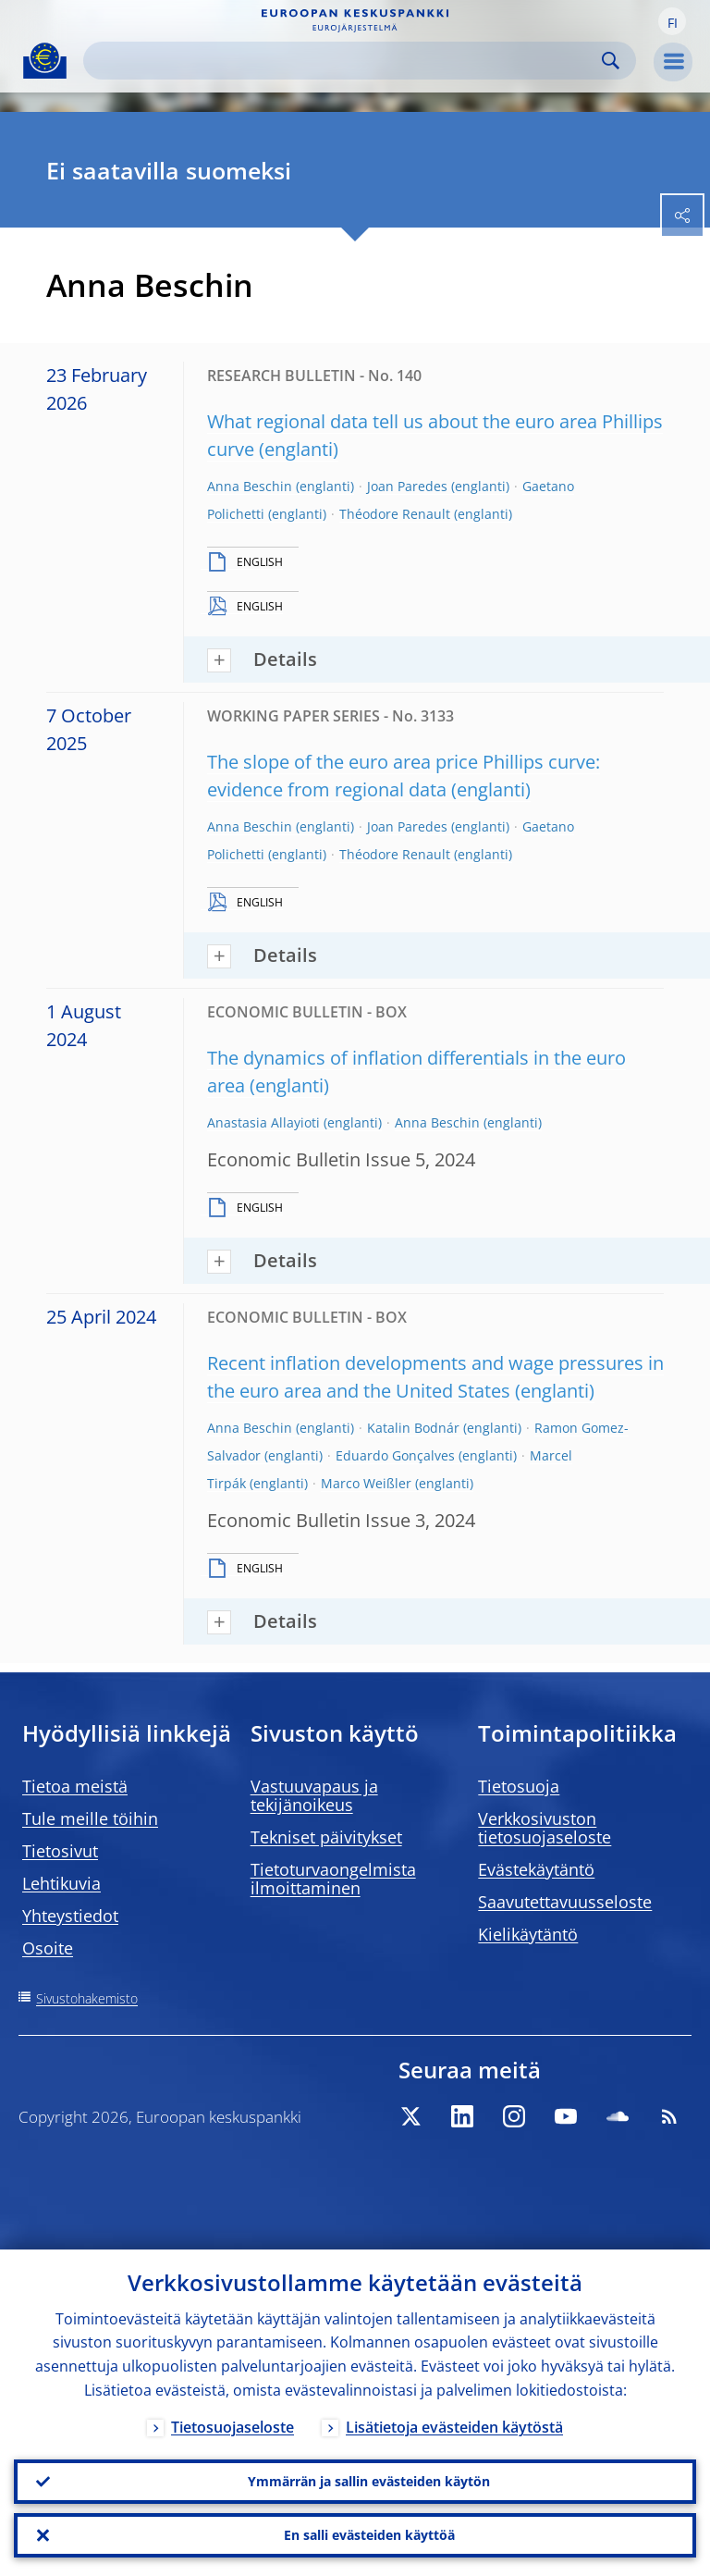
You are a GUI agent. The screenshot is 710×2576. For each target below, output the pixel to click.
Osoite (47, 1948)
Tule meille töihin (90, 1818)
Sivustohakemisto (87, 1998)
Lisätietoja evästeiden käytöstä (454, 2427)
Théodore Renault (394, 514)
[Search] (344, 60)
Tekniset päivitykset (326, 1837)
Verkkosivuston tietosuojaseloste (544, 1827)
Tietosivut (60, 1851)
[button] (672, 21)
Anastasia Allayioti (263, 1122)
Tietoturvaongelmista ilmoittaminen (333, 1878)
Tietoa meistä (75, 1786)
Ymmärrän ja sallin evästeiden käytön (369, 2481)
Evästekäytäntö (536, 1869)
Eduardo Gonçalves (395, 1455)
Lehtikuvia (61, 1883)
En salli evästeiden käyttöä (369, 2535)
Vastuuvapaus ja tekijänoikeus (314, 1795)
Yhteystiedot (70, 1915)
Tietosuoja (518, 1786)
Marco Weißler (366, 1483)
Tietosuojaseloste (232, 2427)
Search (610, 60)
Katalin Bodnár (413, 1427)
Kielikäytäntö (528, 1934)
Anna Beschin (249, 486)
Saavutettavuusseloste (565, 1902)
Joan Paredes (407, 486)
